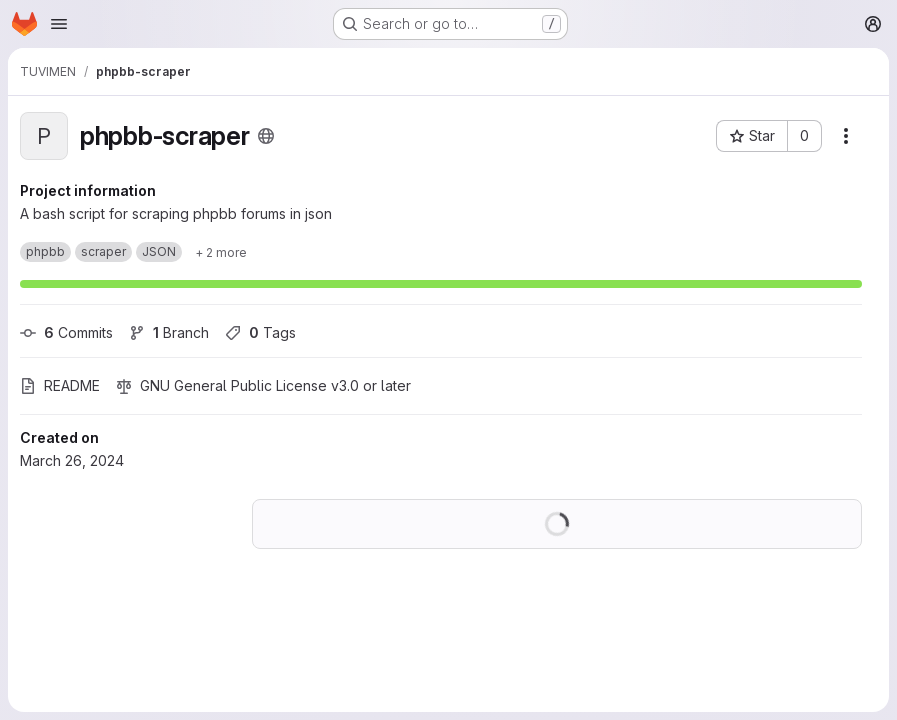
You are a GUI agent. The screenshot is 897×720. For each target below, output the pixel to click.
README (60, 385)
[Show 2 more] (221, 252)
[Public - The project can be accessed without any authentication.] (266, 136)
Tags (260, 332)
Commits (66, 332)
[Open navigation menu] (59, 24)
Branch (169, 332)
